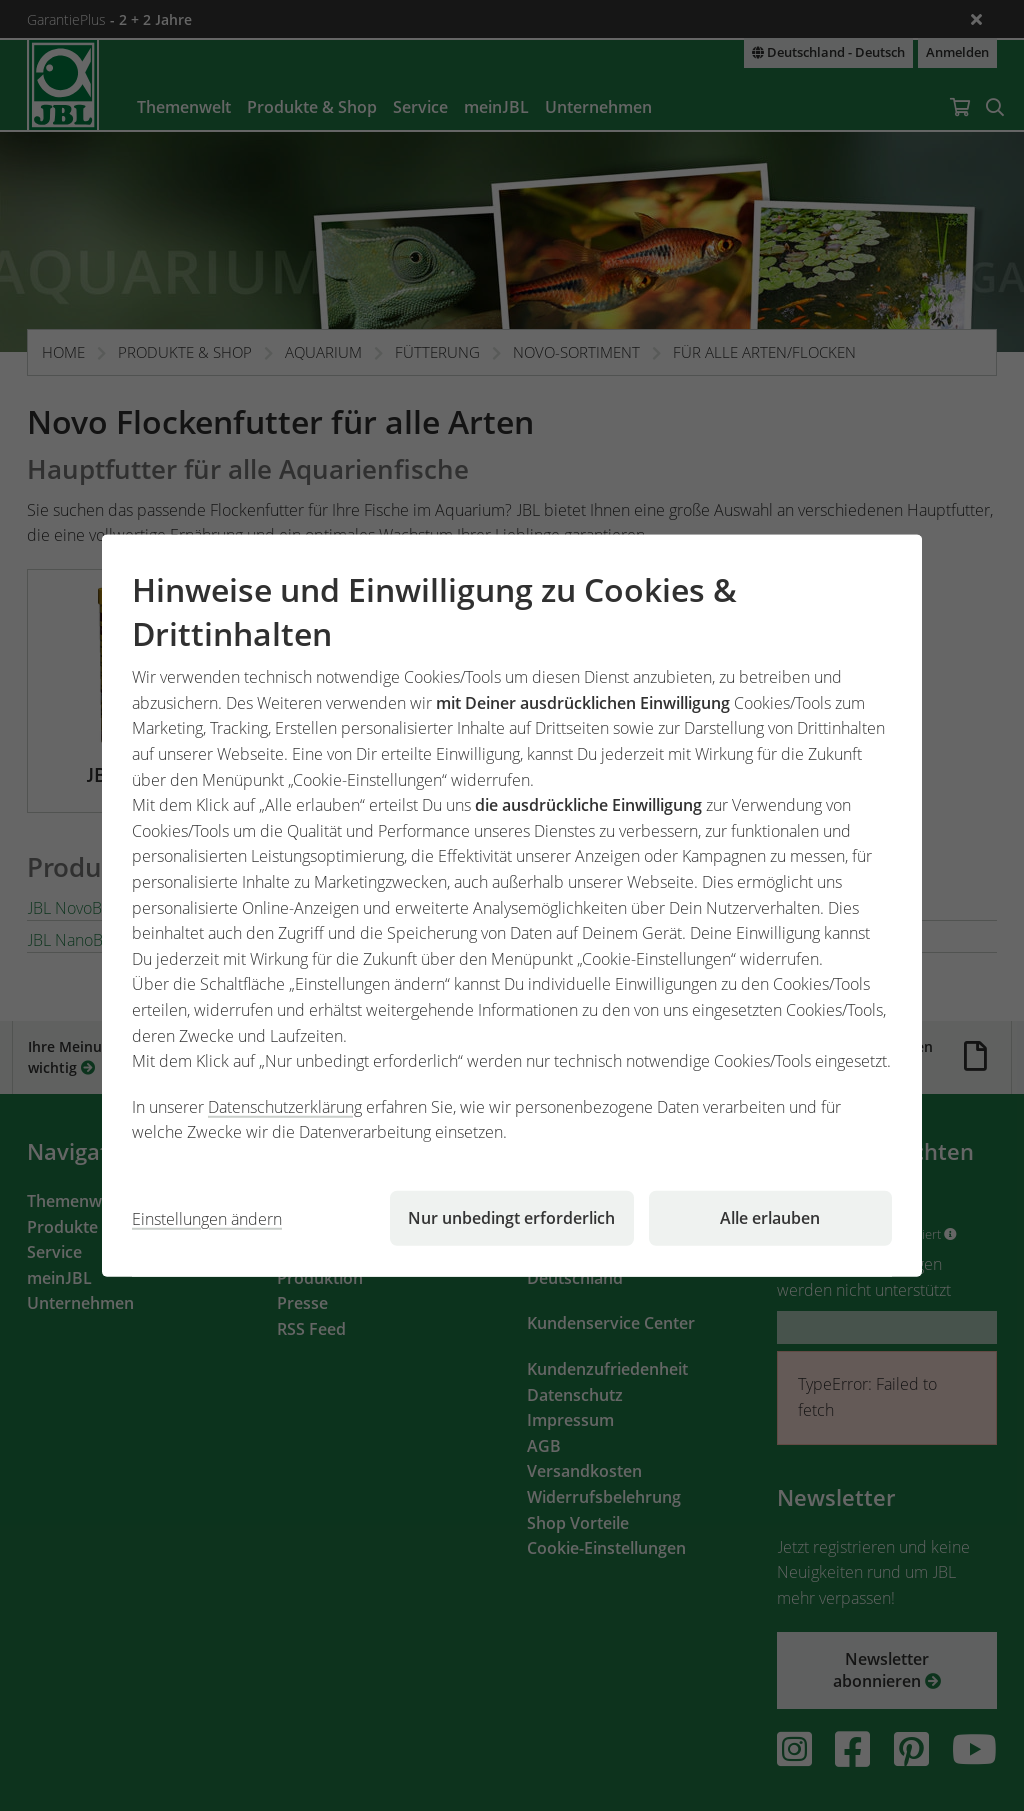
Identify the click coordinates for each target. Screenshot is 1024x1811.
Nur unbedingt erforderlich (511, 1218)
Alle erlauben (770, 1218)
